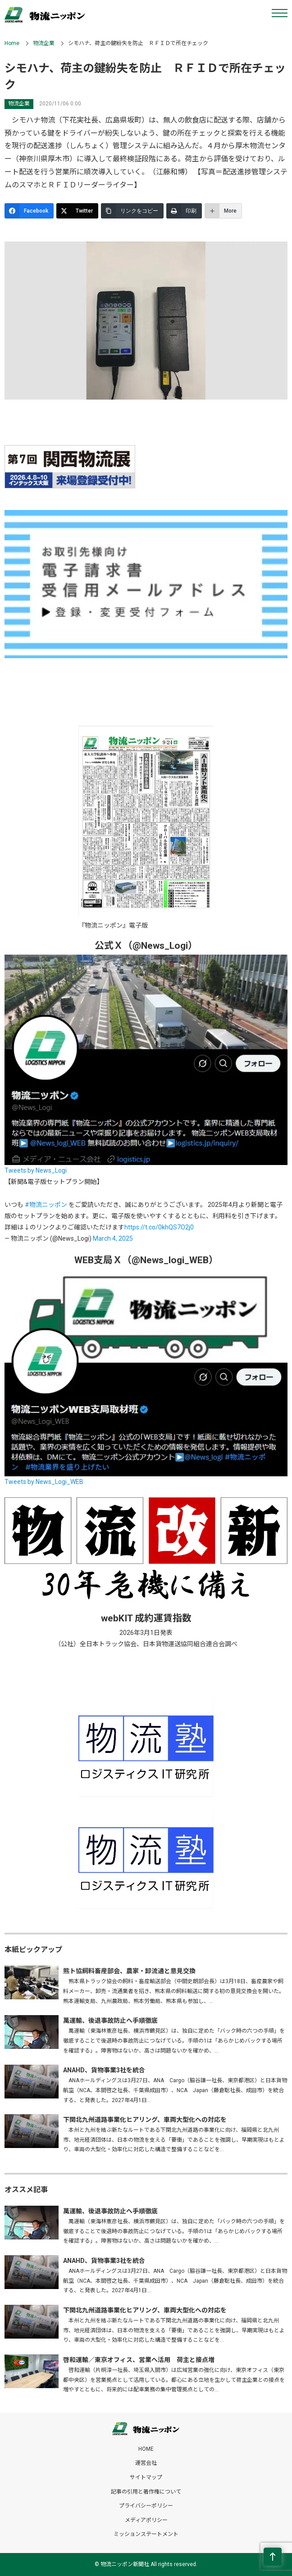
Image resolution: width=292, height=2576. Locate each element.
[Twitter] (77, 210)
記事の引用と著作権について (146, 2492)
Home (12, 43)
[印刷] (184, 210)
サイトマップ (146, 2477)
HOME (146, 2449)
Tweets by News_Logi (36, 1170)
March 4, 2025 (113, 1238)
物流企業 (44, 43)
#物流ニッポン (46, 1204)
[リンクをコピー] (132, 210)
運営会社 (146, 2463)
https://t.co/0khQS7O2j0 (159, 1227)
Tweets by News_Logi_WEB (44, 1481)
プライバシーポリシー (146, 2506)
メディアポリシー (146, 2520)
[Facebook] (29, 210)
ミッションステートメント (146, 2534)
